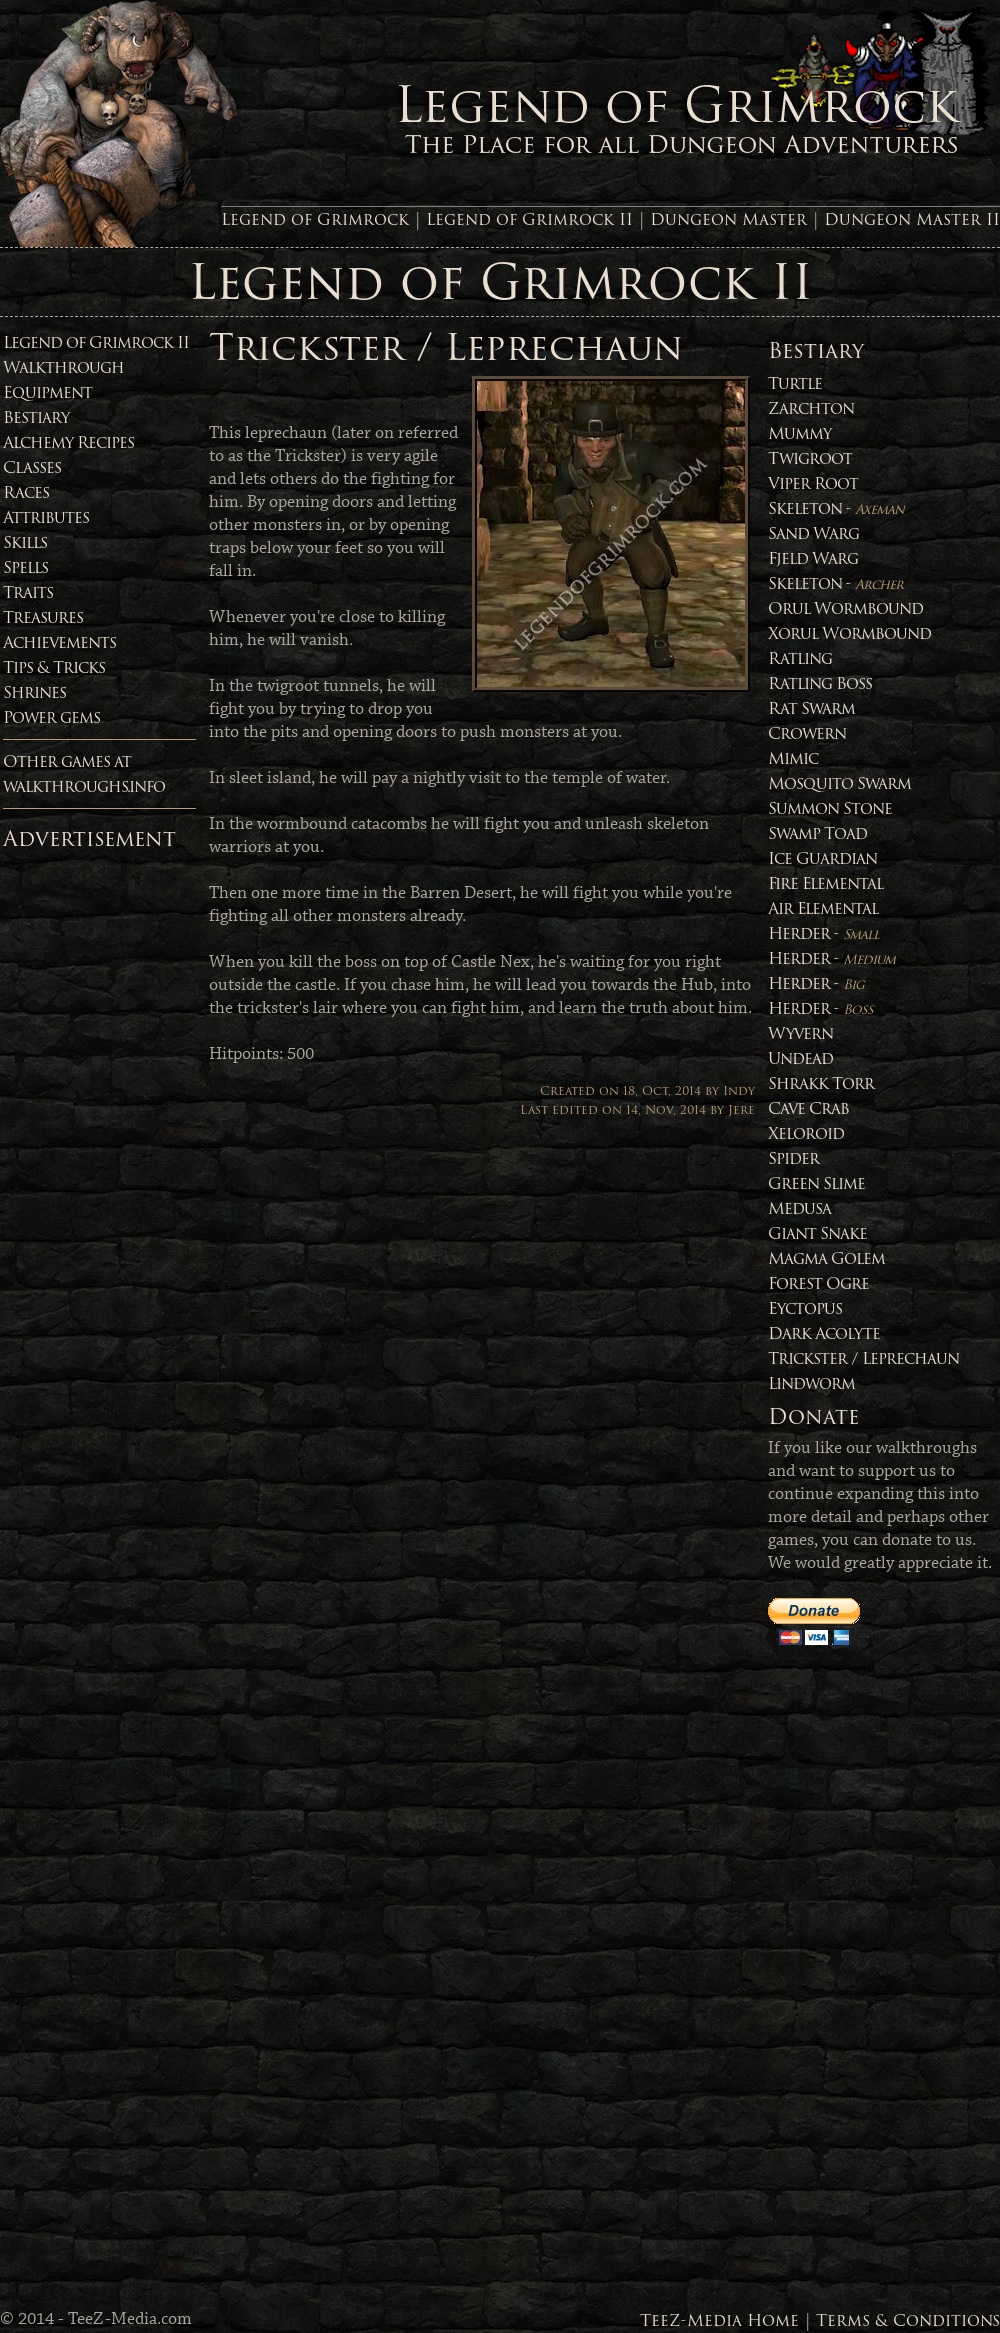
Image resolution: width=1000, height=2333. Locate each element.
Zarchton (811, 408)
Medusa (799, 1208)
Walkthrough (63, 367)
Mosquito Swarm (839, 783)
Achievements (59, 642)
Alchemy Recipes (68, 442)
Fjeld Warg (813, 558)
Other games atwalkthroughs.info (84, 774)
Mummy (799, 433)
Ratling (800, 658)
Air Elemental (823, 908)
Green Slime (816, 1183)
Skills (25, 542)
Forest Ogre (818, 1283)
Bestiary (36, 417)
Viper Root (813, 483)
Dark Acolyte (824, 1333)
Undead (800, 1058)
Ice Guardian (822, 858)
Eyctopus (805, 1308)
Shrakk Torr (821, 1083)
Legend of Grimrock (315, 219)
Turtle (795, 383)
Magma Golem (826, 1258)
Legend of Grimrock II (529, 219)
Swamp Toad (817, 833)
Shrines (34, 692)
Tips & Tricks (54, 667)
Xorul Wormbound (849, 633)
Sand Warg (813, 533)
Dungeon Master (728, 219)
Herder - (823, 933)
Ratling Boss (820, 683)
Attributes (46, 517)
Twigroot (810, 458)
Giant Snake (817, 1233)
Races (26, 492)
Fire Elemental (825, 883)
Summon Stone (830, 808)
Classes (32, 467)
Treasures (43, 617)
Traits (28, 592)
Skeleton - (836, 508)
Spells (25, 567)
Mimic (793, 758)
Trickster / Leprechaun (863, 1358)
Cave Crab (808, 1108)
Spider (793, 1158)
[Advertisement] (83, 1159)
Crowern (807, 733)
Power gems (51, 717)
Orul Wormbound (845, 608)
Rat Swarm (811, 708)
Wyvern (800, 1033)
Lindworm (811, 1383)
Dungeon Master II (912, 219)
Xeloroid (806, 1133)
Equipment (47, 392)
